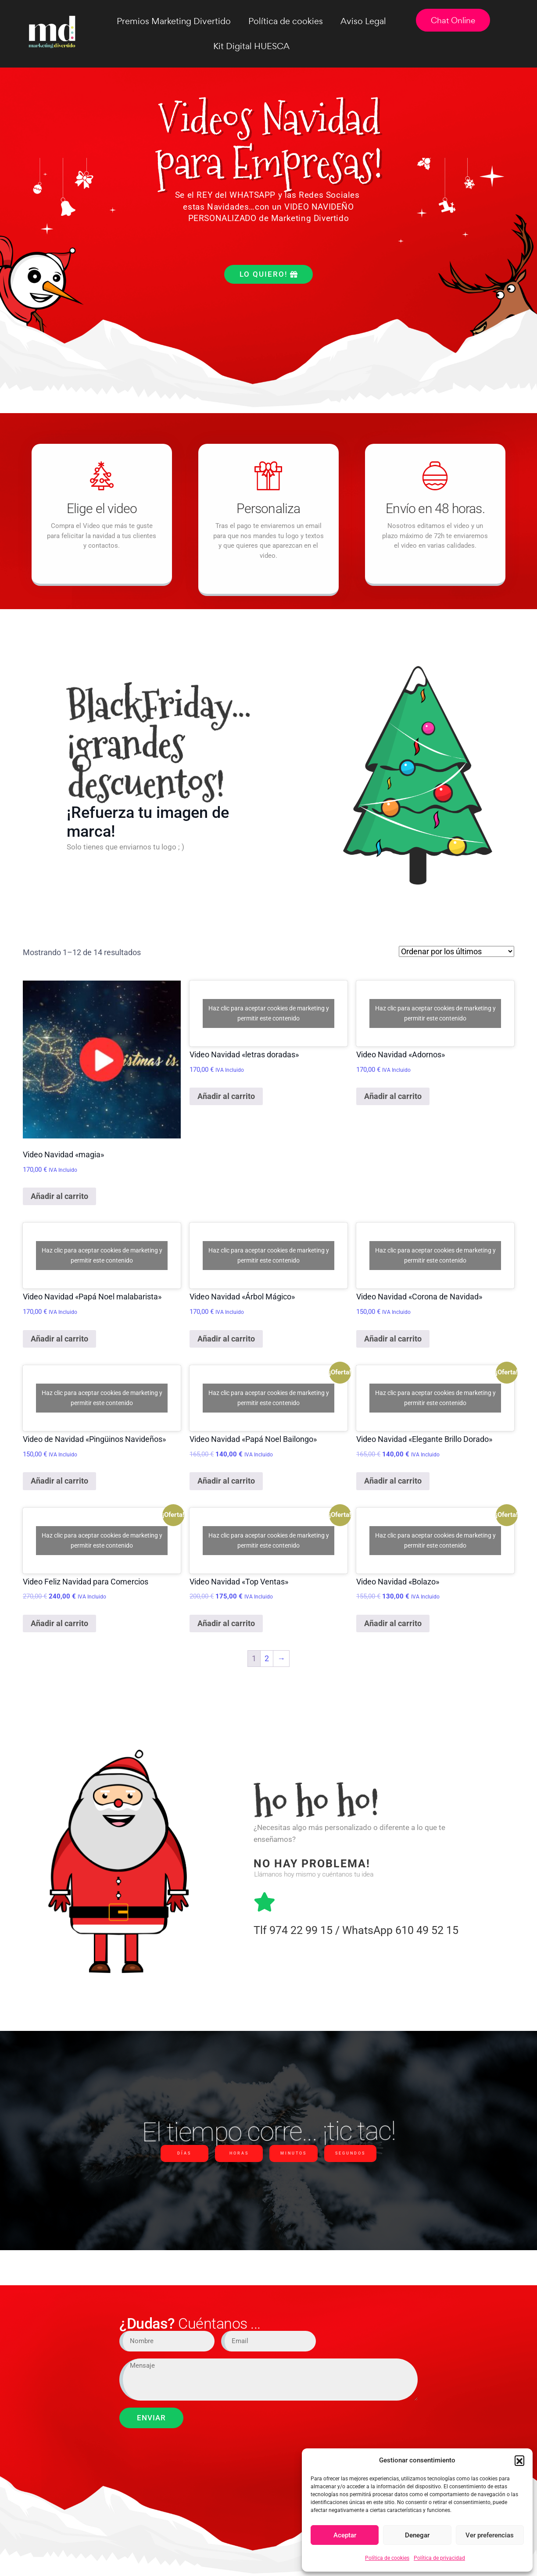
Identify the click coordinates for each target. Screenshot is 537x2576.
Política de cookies (387, 2558)
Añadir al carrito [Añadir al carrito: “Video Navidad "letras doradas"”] (226, 1096)
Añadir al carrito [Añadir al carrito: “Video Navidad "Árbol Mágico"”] (226, 1338)
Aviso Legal (363, 21)
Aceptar (344, 2535)
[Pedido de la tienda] (456, 951)
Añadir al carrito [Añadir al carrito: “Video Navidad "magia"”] (59, 1196)
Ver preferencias (489, 2535)
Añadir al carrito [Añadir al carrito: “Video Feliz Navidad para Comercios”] (59, 1623)
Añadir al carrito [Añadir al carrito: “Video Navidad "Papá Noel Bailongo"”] (226, 1480)
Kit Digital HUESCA (251, 46)
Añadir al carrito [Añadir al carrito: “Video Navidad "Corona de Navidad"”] (393, 1338)
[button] (519, 2460)
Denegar (417, 2535)
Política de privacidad (439, 2558)
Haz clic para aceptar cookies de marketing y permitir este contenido (268, 1013)
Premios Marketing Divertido (174, 21)
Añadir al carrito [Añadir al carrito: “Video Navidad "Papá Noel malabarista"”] (59, 1338)
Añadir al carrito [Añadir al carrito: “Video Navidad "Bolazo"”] (393, 1623)
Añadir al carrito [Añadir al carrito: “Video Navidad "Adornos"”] (393, 1096)
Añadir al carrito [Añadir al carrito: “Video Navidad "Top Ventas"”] (226, 1623)
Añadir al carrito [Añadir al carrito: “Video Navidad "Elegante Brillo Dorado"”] (393, 1480)
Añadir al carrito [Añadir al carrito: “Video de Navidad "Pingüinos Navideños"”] (59, 1480)
